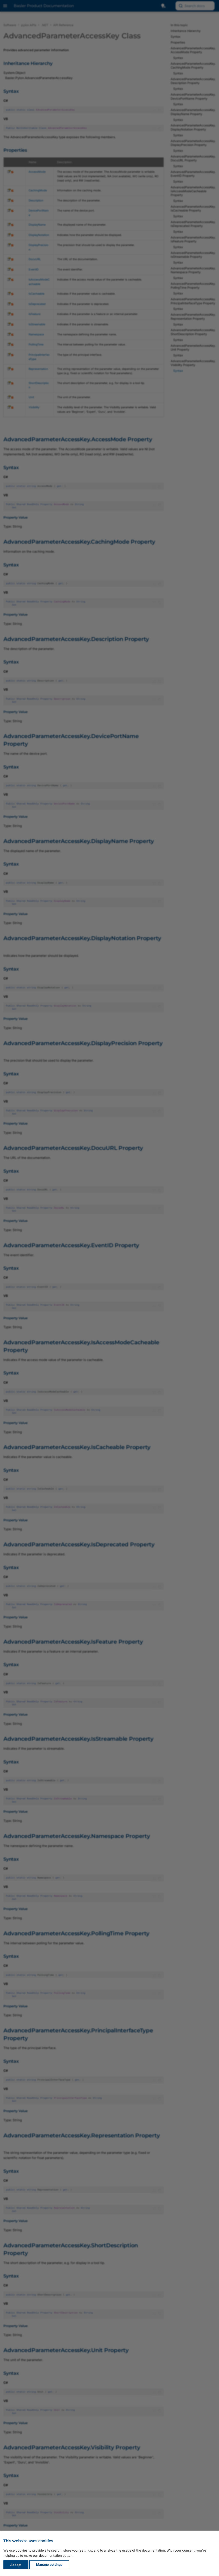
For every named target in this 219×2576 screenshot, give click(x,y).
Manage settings (49, 2565)
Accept (16, 2565)
